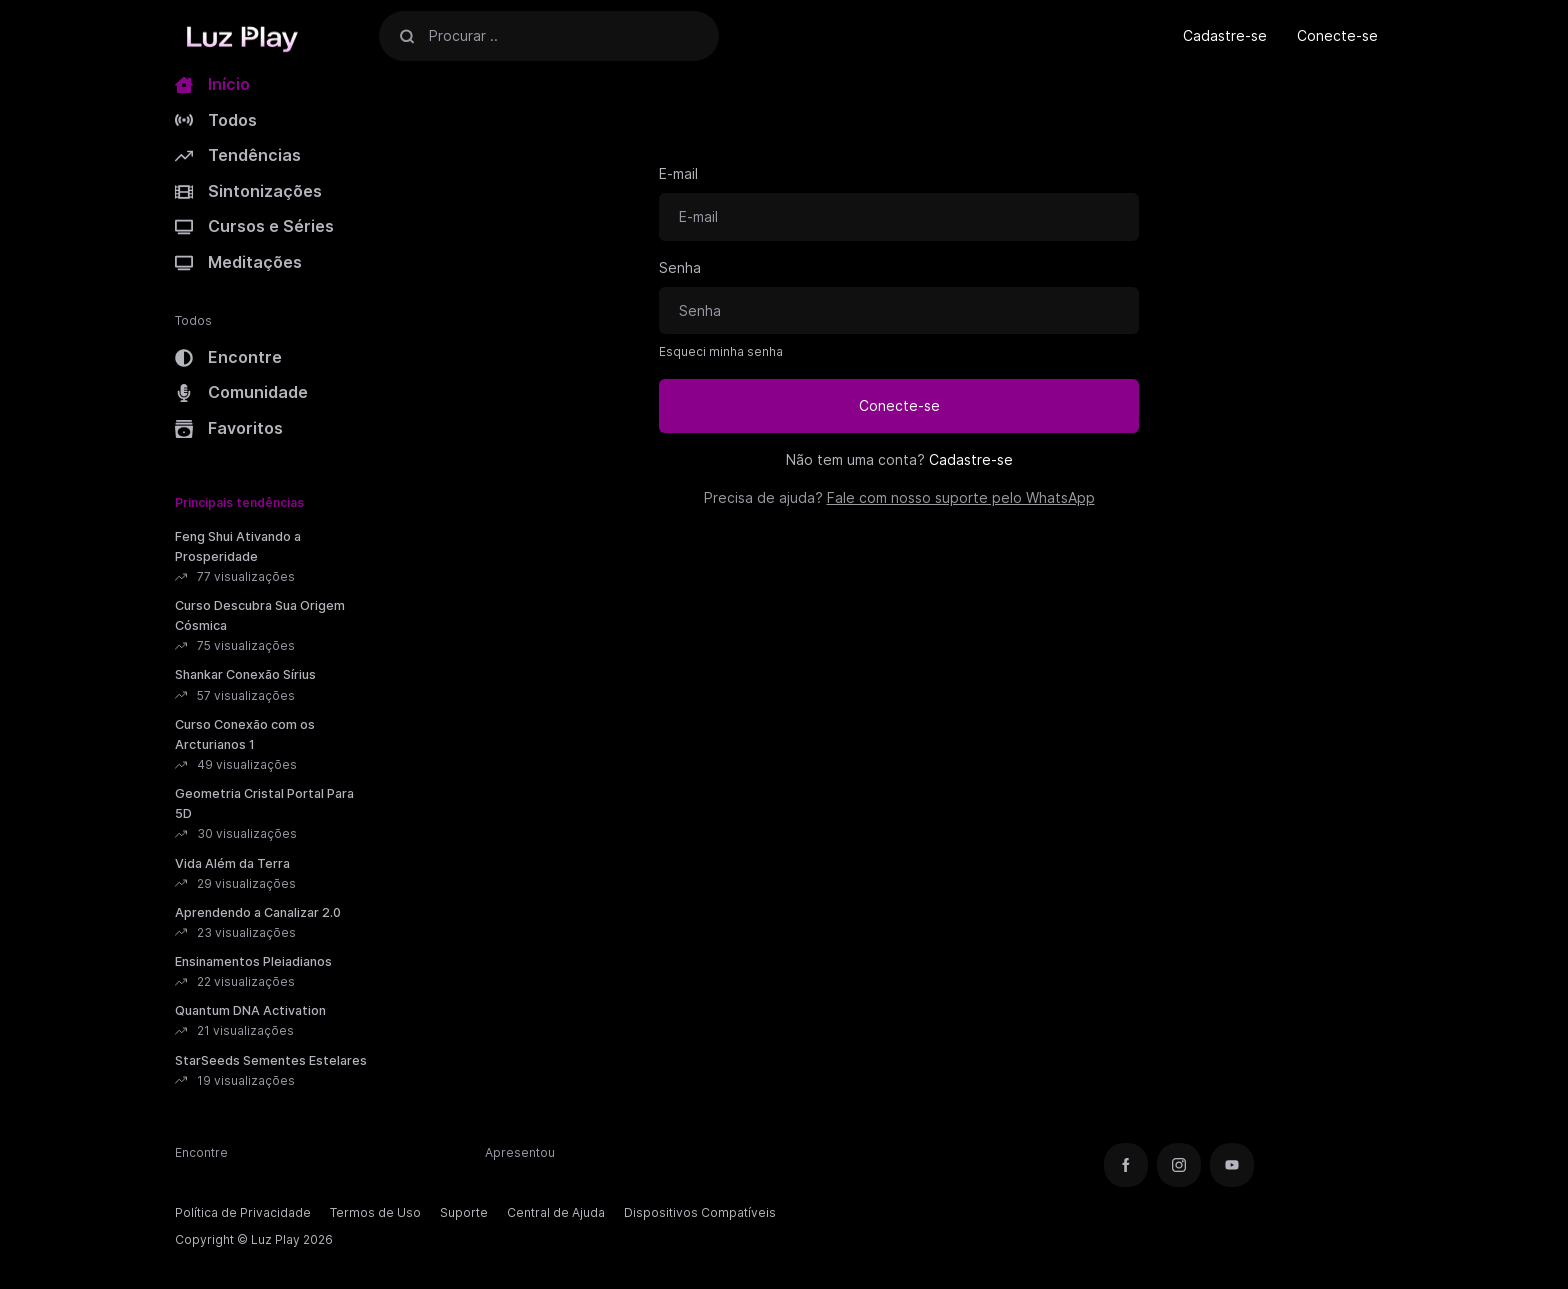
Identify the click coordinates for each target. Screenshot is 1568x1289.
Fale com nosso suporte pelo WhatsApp (961, 497)
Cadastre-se (1225, 35)
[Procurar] (407, 35)
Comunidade (241, 392)
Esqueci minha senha (721, 351)
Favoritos (229, 428)
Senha (680, 267)
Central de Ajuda (556, 1212)
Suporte (464, 1212)
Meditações (238, 262)
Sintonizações (248, 191)
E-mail (678, 173)
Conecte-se (1337, 35)
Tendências (238, 155)
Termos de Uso (375, 1212)
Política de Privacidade (243, 1212)
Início (212, 84)
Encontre (228, 357)
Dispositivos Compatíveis (700, 1212)
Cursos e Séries (254, 226)
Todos (216, 120)
